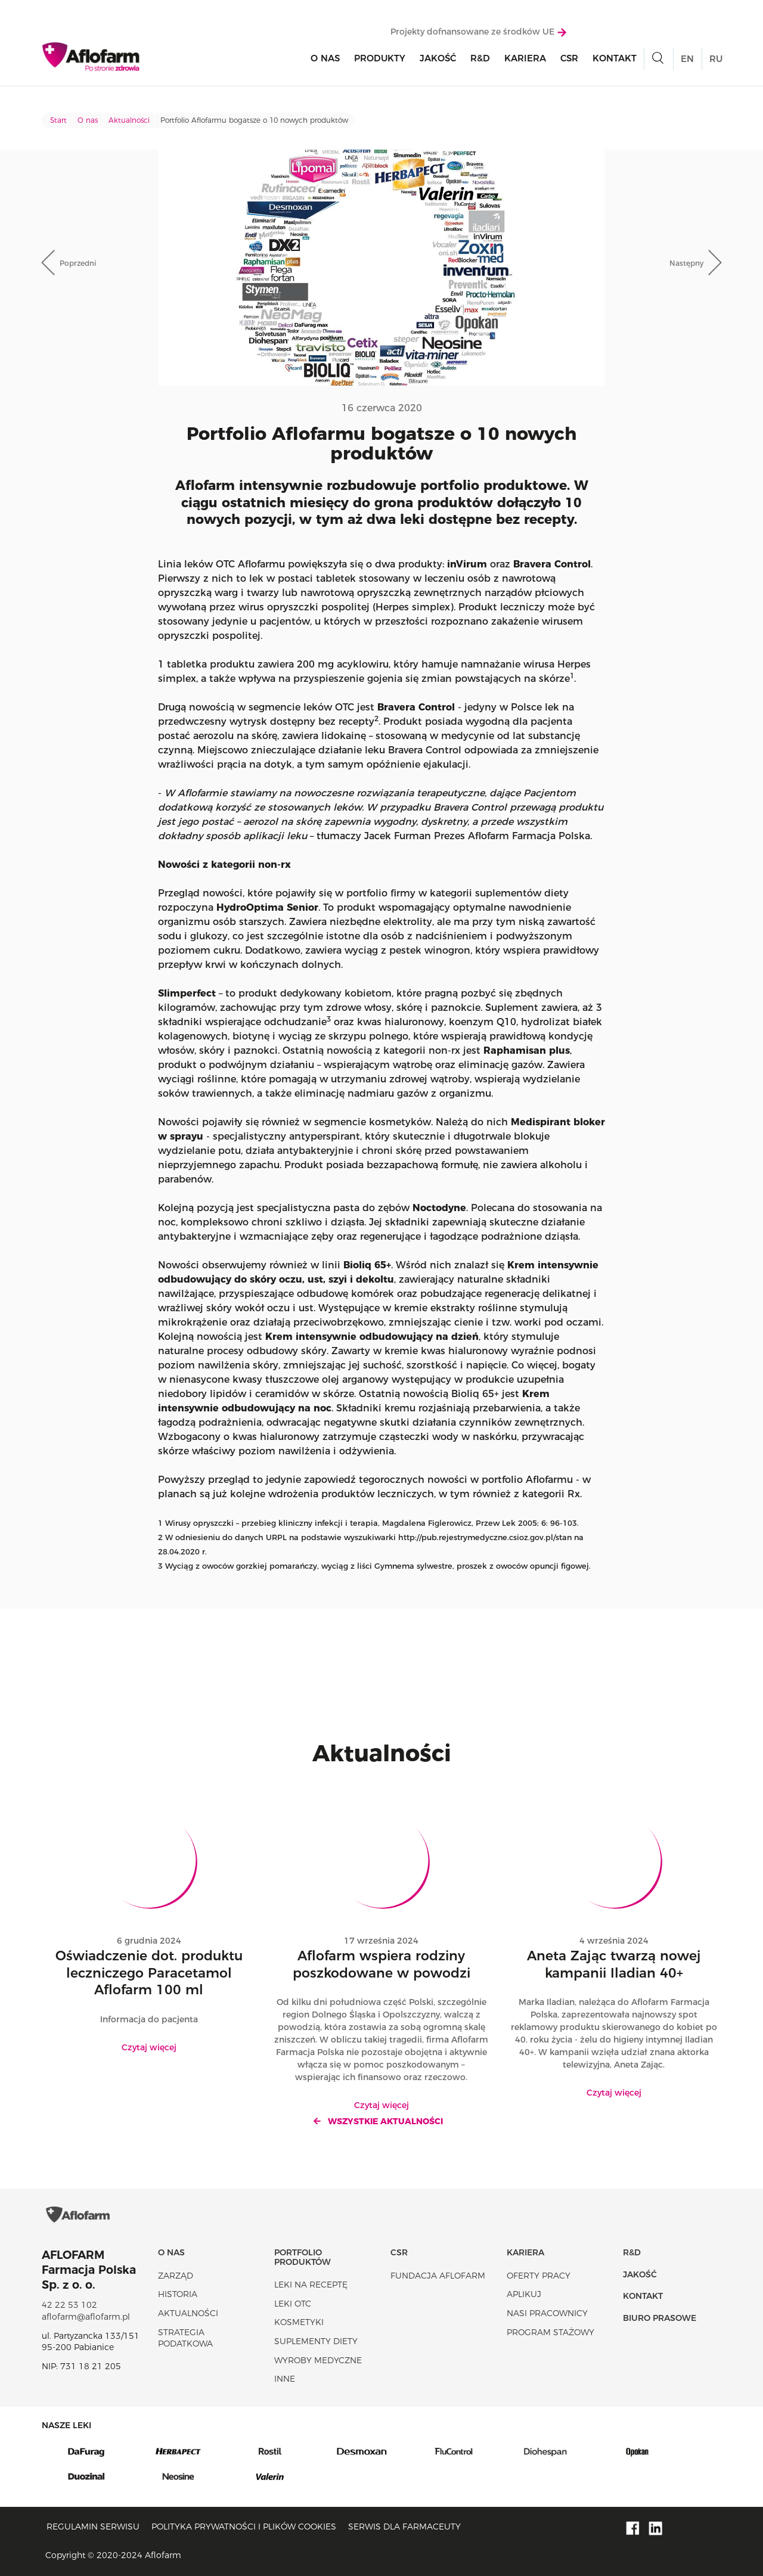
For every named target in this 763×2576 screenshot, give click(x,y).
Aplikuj (524, 2294)
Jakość (438, 60)
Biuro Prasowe (659, 2318)
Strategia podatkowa (185, 2338)
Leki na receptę (311, 2284)
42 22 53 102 (69, 2304)
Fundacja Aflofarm (437, 2275)
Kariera (525, 60)
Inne (284, 2378)
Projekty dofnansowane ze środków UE (478, 34)
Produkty (379, 60)
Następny (686, 263)
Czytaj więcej (149, 2047)
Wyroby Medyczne (318, 2360)
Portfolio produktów (302, 2257)
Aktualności (129, 120)
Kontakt (615, 60)
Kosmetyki (299, 2322)
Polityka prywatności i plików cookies (243, 2526)
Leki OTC (292, 2303)
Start (58, 120)
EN (687, 61)
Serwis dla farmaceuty (404, 2526)
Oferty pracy (538, 2275)
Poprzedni (78, 263)
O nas (325, 60)
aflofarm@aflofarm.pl (86, 2316)
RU (715, 61)
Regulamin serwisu (92, 2526)
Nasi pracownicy (547, 2313)
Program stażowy (550, 2332)
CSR (569, 60)
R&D (480, 60)
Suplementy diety (316, 2341)
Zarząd (175, 2275)
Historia (177, 2294)
